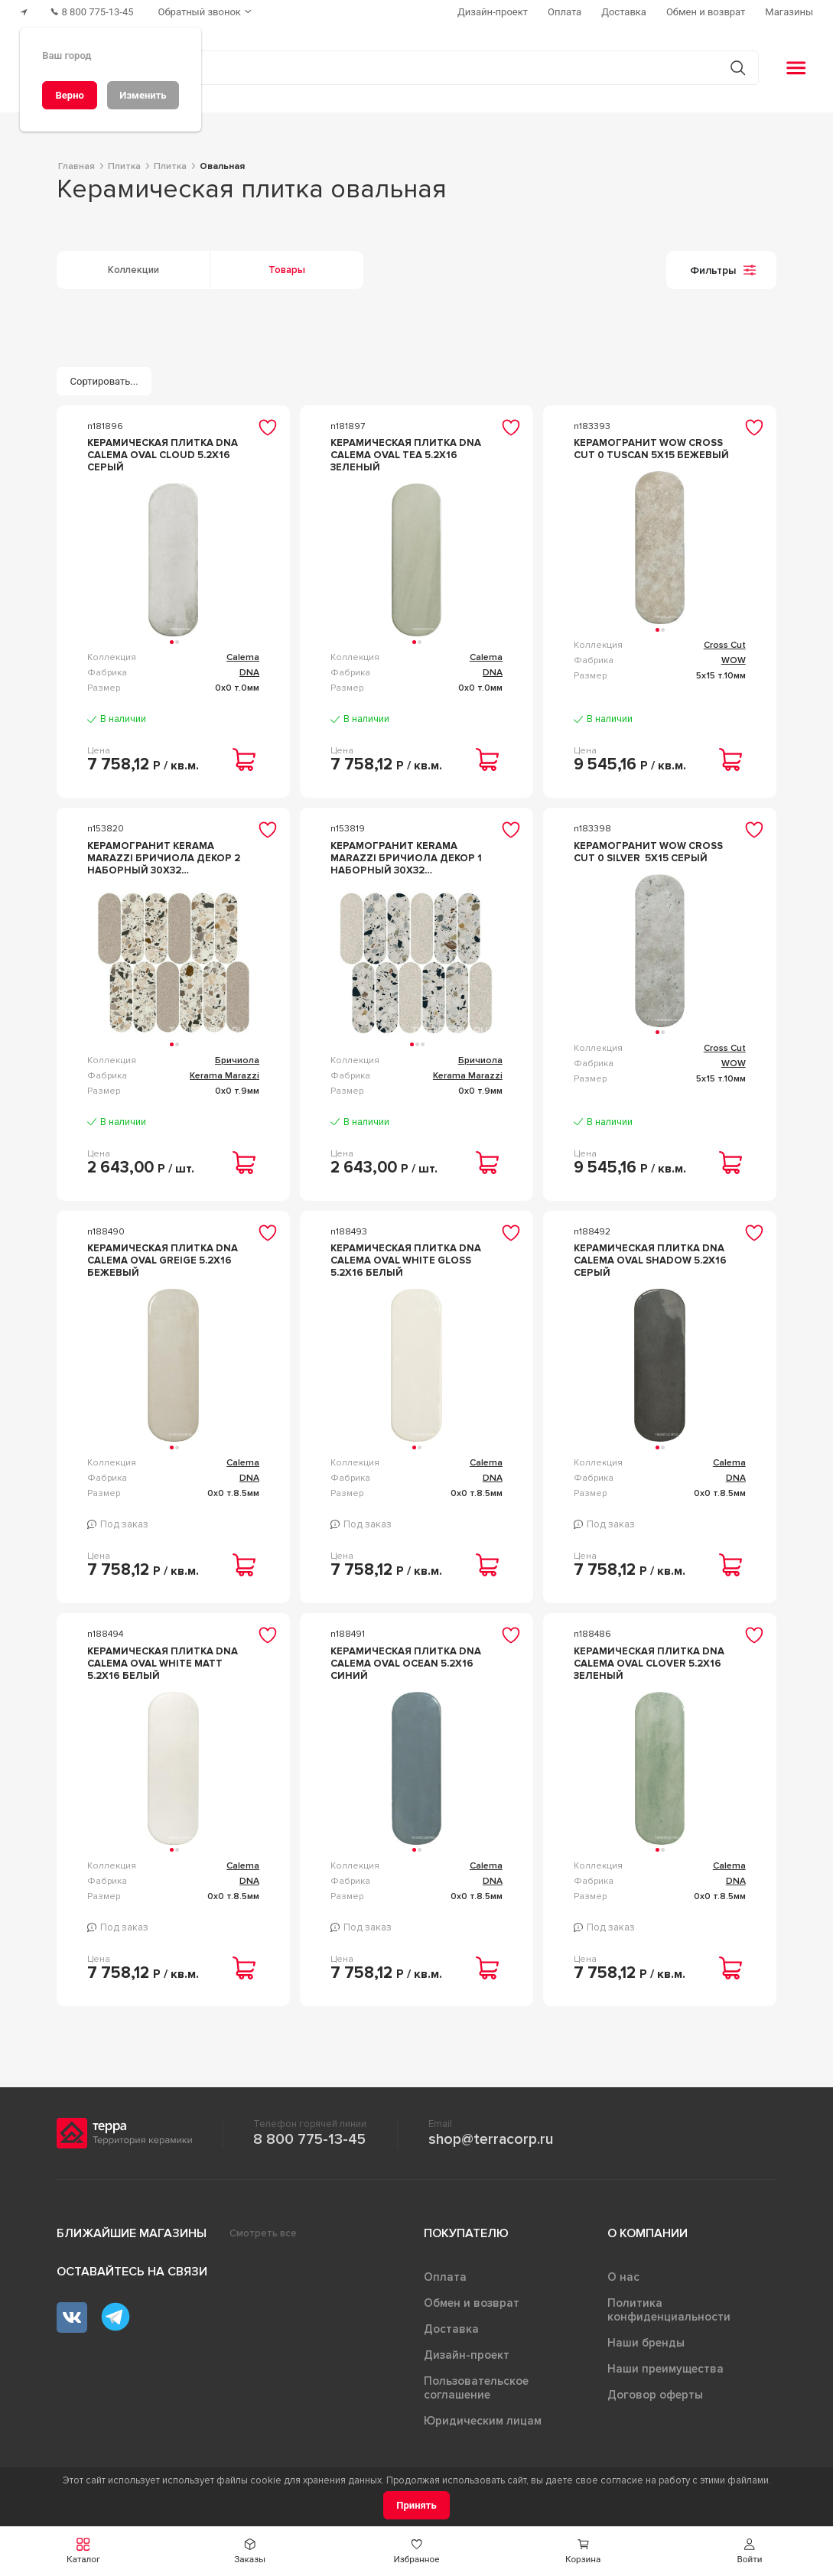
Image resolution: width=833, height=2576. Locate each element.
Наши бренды (646, 2343)
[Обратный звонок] (206, 11)
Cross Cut (725, 645)
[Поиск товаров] (408, 68)
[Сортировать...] (104, 381)
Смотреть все (263, 2233)
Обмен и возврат (471, 2303)
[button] (749, 2551)
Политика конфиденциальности (669, 2310)
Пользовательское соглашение (476, 2388)
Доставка (451, 2329)
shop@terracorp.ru (490, 2139)
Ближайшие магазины (132, 2233)
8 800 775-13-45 (309, 2139)
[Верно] (69, 95)
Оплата (445, 2277)
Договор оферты (655, 2395)
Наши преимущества (665, 2369)
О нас (623, 2277)
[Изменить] (143, 95)
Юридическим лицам (483, 2421)
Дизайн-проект (466, 2355)
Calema (242, 657)
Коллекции (133, 270)
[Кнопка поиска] (737, 67)
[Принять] (416, 2505)
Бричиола (237, 1060)
